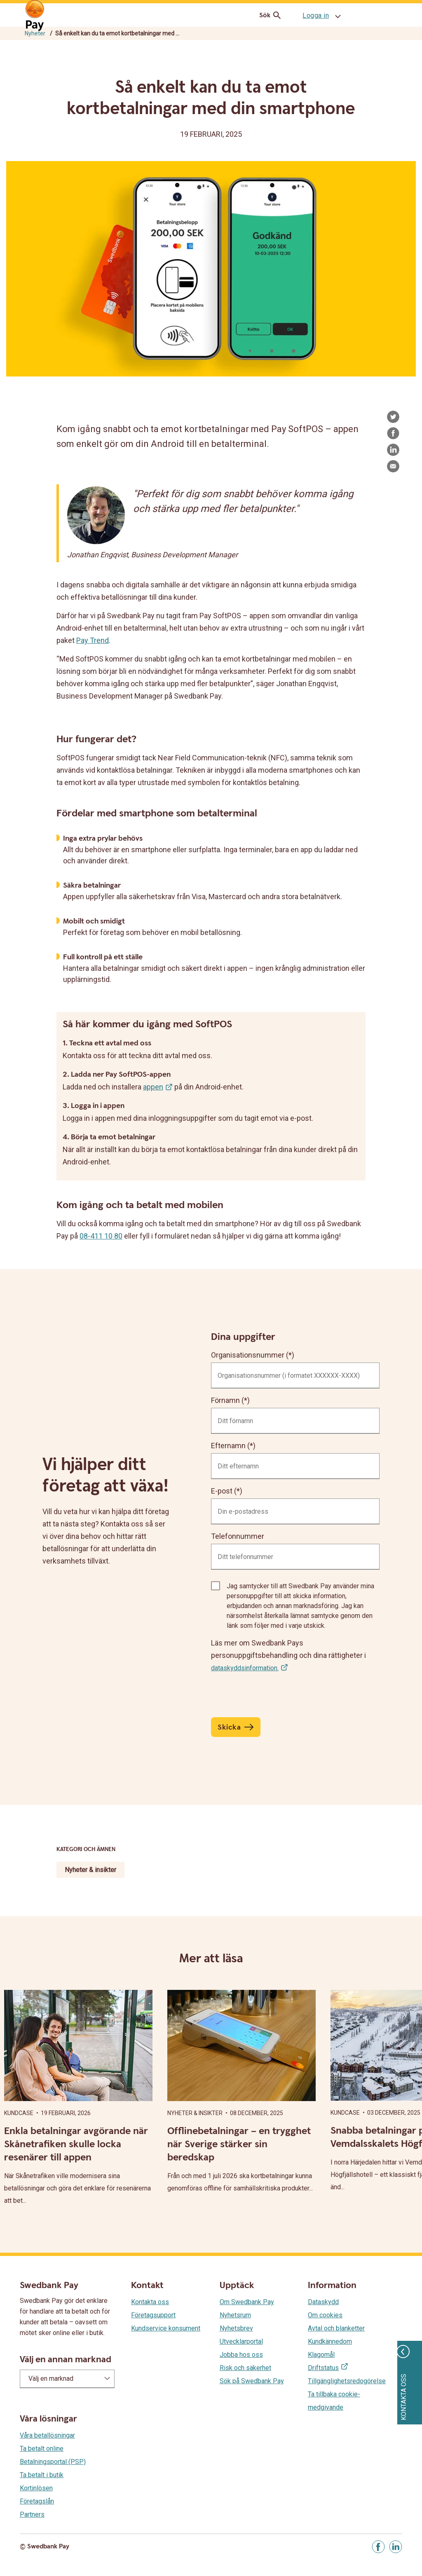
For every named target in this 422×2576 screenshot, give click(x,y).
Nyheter (35, 33)
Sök (271, 15)
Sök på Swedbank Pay (252, 2381)
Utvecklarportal (241, 2341)
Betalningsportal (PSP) (53, 2462)
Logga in (315, 15)
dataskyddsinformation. (245, 1668)
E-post (221, 1491)
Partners (32, 2514)
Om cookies (325, 2315)
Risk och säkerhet (245, 2368)
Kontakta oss (150, 2302)
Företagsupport (153, 2315)
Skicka (229, 1727)
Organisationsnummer (247, 1355)
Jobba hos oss (241, 2355)
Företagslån (37, 2501)
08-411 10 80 (101, 1236)
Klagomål (321, 2355)
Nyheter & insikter (90, 1870)
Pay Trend (92, 640)
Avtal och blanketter (336, 2328)
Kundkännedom (330, 2341)
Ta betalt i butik (41, 2475)
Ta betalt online (41, 2448)
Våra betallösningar (47, 2435)
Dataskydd (323, 2302)
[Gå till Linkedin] (395, 2546)
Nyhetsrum (235, 2315)
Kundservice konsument (165, 2328)
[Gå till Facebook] (378, 2546)
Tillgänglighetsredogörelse (347, 2381)
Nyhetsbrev (236, 2328)
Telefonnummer (237, 1536)
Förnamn (225, 1400)
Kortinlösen (36, 2488)
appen (153, 1086)
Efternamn (228, 1445)
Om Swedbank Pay (247, 2302)
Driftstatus (323, 2368)
